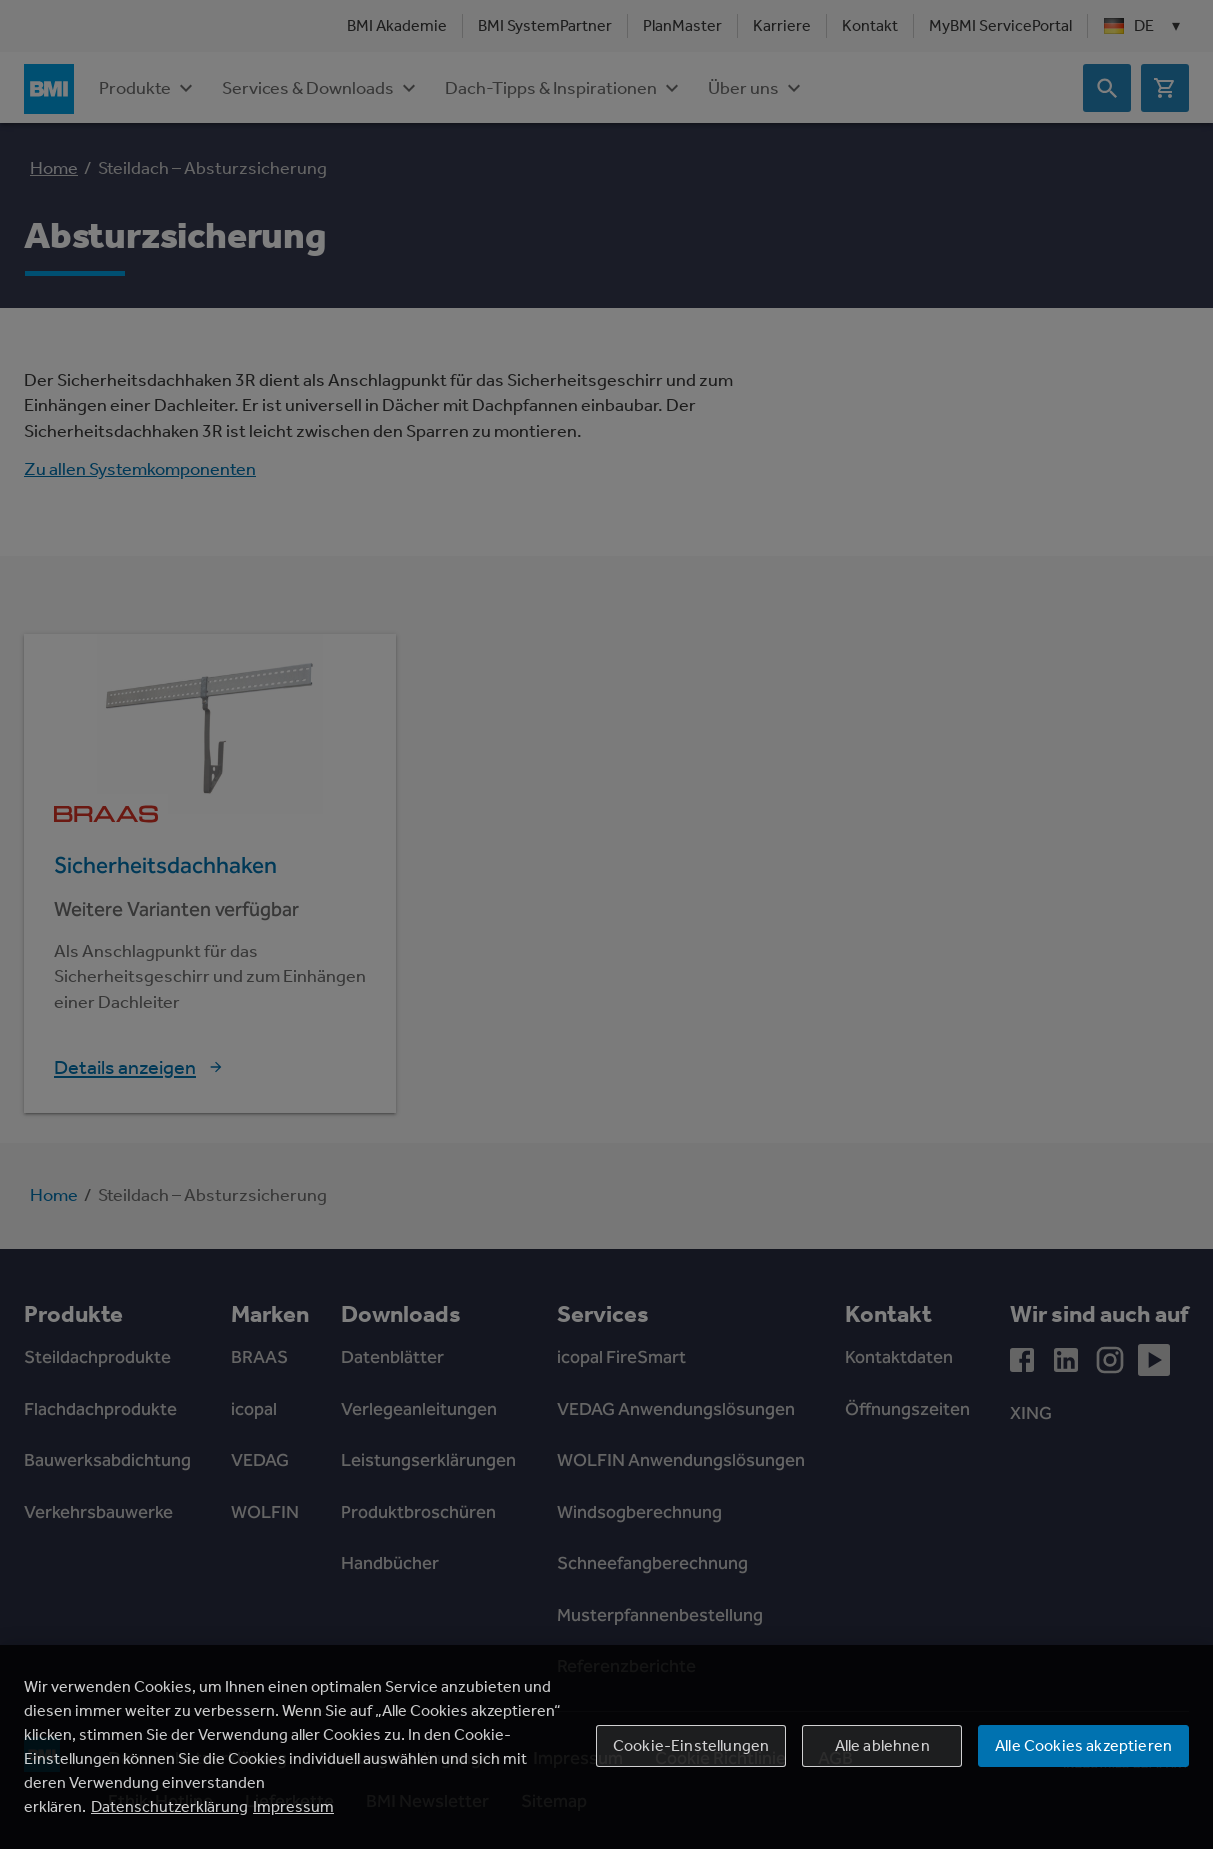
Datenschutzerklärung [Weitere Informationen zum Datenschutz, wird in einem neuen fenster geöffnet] (169, 1806)
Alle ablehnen (882, 1745)
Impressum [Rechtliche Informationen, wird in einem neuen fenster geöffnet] (293, 1806)
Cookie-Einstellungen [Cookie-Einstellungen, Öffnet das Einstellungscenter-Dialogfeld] (691, 1745)
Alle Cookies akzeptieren (1083, 1745)
